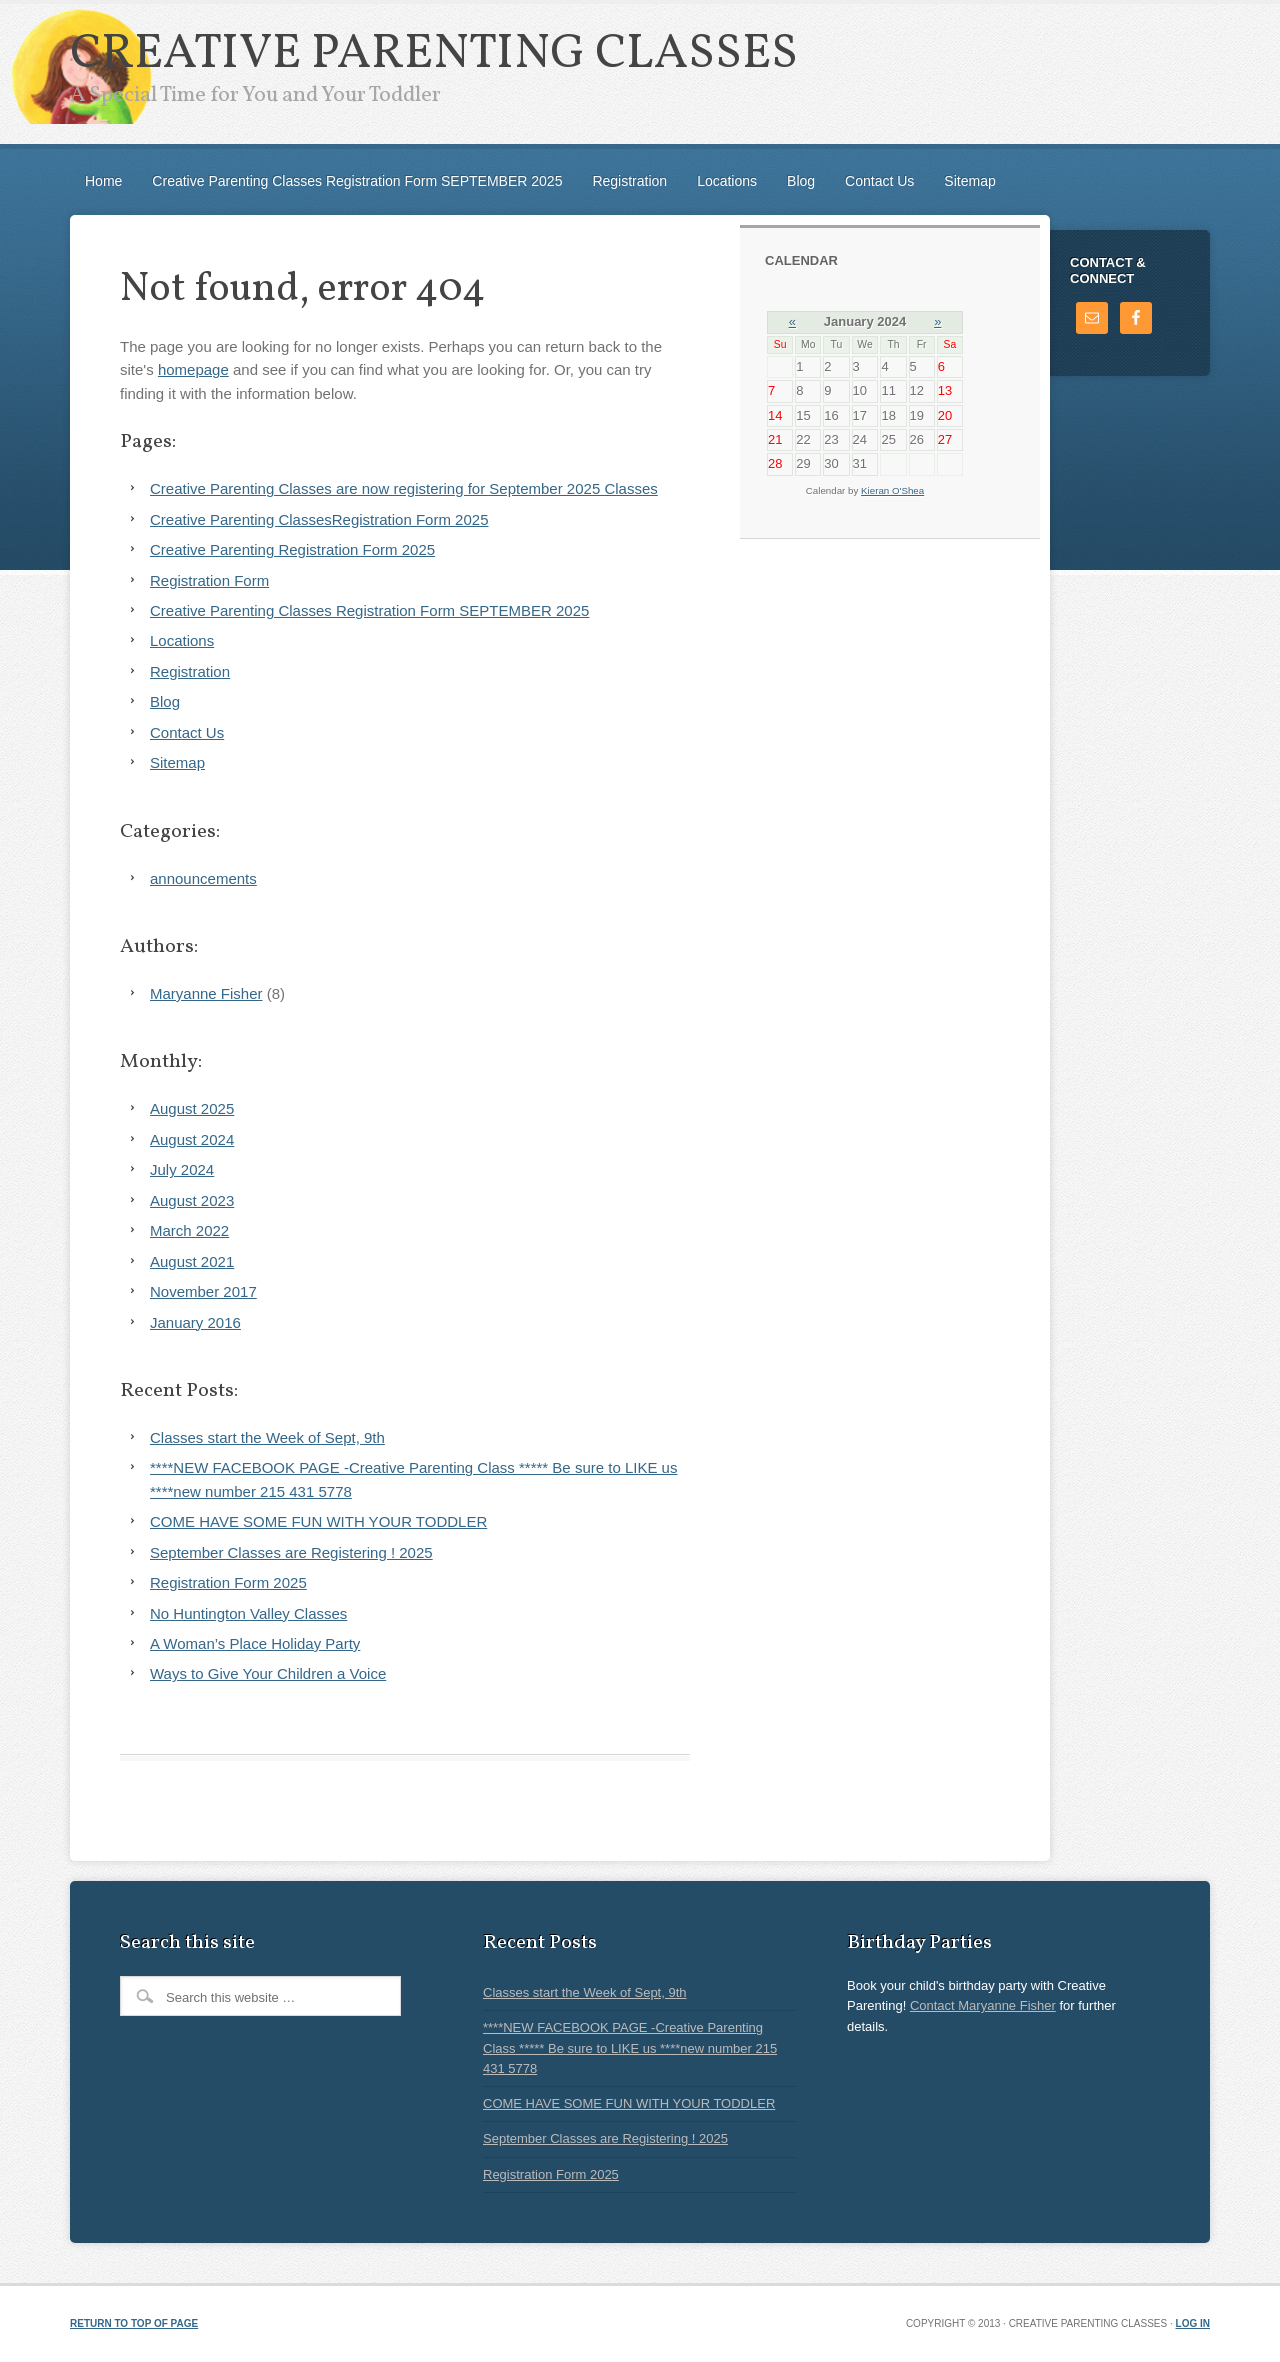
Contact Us (879, 181)
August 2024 (192, 1139)
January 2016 (195, 1322)
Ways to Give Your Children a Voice (268, 1673)
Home (103, 181)
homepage (193, 369)
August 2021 (192, 1261)
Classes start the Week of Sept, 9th (267, 1437)
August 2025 (192, 1108)
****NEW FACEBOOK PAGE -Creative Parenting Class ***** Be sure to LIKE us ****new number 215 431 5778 (630, 2048)
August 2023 (192, 1200)
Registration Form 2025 (228, 1582)
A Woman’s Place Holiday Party (255, 1643)
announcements (203, 878)
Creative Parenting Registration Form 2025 (292, 549)
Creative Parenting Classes (434, 54)
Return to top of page (134, 2323)
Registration (629, 181)
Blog (801, 181)
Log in (1193, 2323)
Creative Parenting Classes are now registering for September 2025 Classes (404, 488)
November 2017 (203, 1291)
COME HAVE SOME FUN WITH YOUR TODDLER (318, 1521)
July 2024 (182, 1169)
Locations (727, 181)
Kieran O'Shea (892, 490)
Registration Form (209, 580)
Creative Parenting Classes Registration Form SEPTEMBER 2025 (357, 181)
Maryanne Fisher (206, 993)
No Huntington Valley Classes (248, 1613)
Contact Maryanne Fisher (983, 2005)
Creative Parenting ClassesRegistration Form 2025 (319, 519)
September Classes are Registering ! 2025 (291, 1552)
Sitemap (969, 181)
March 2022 (189, 1230)
